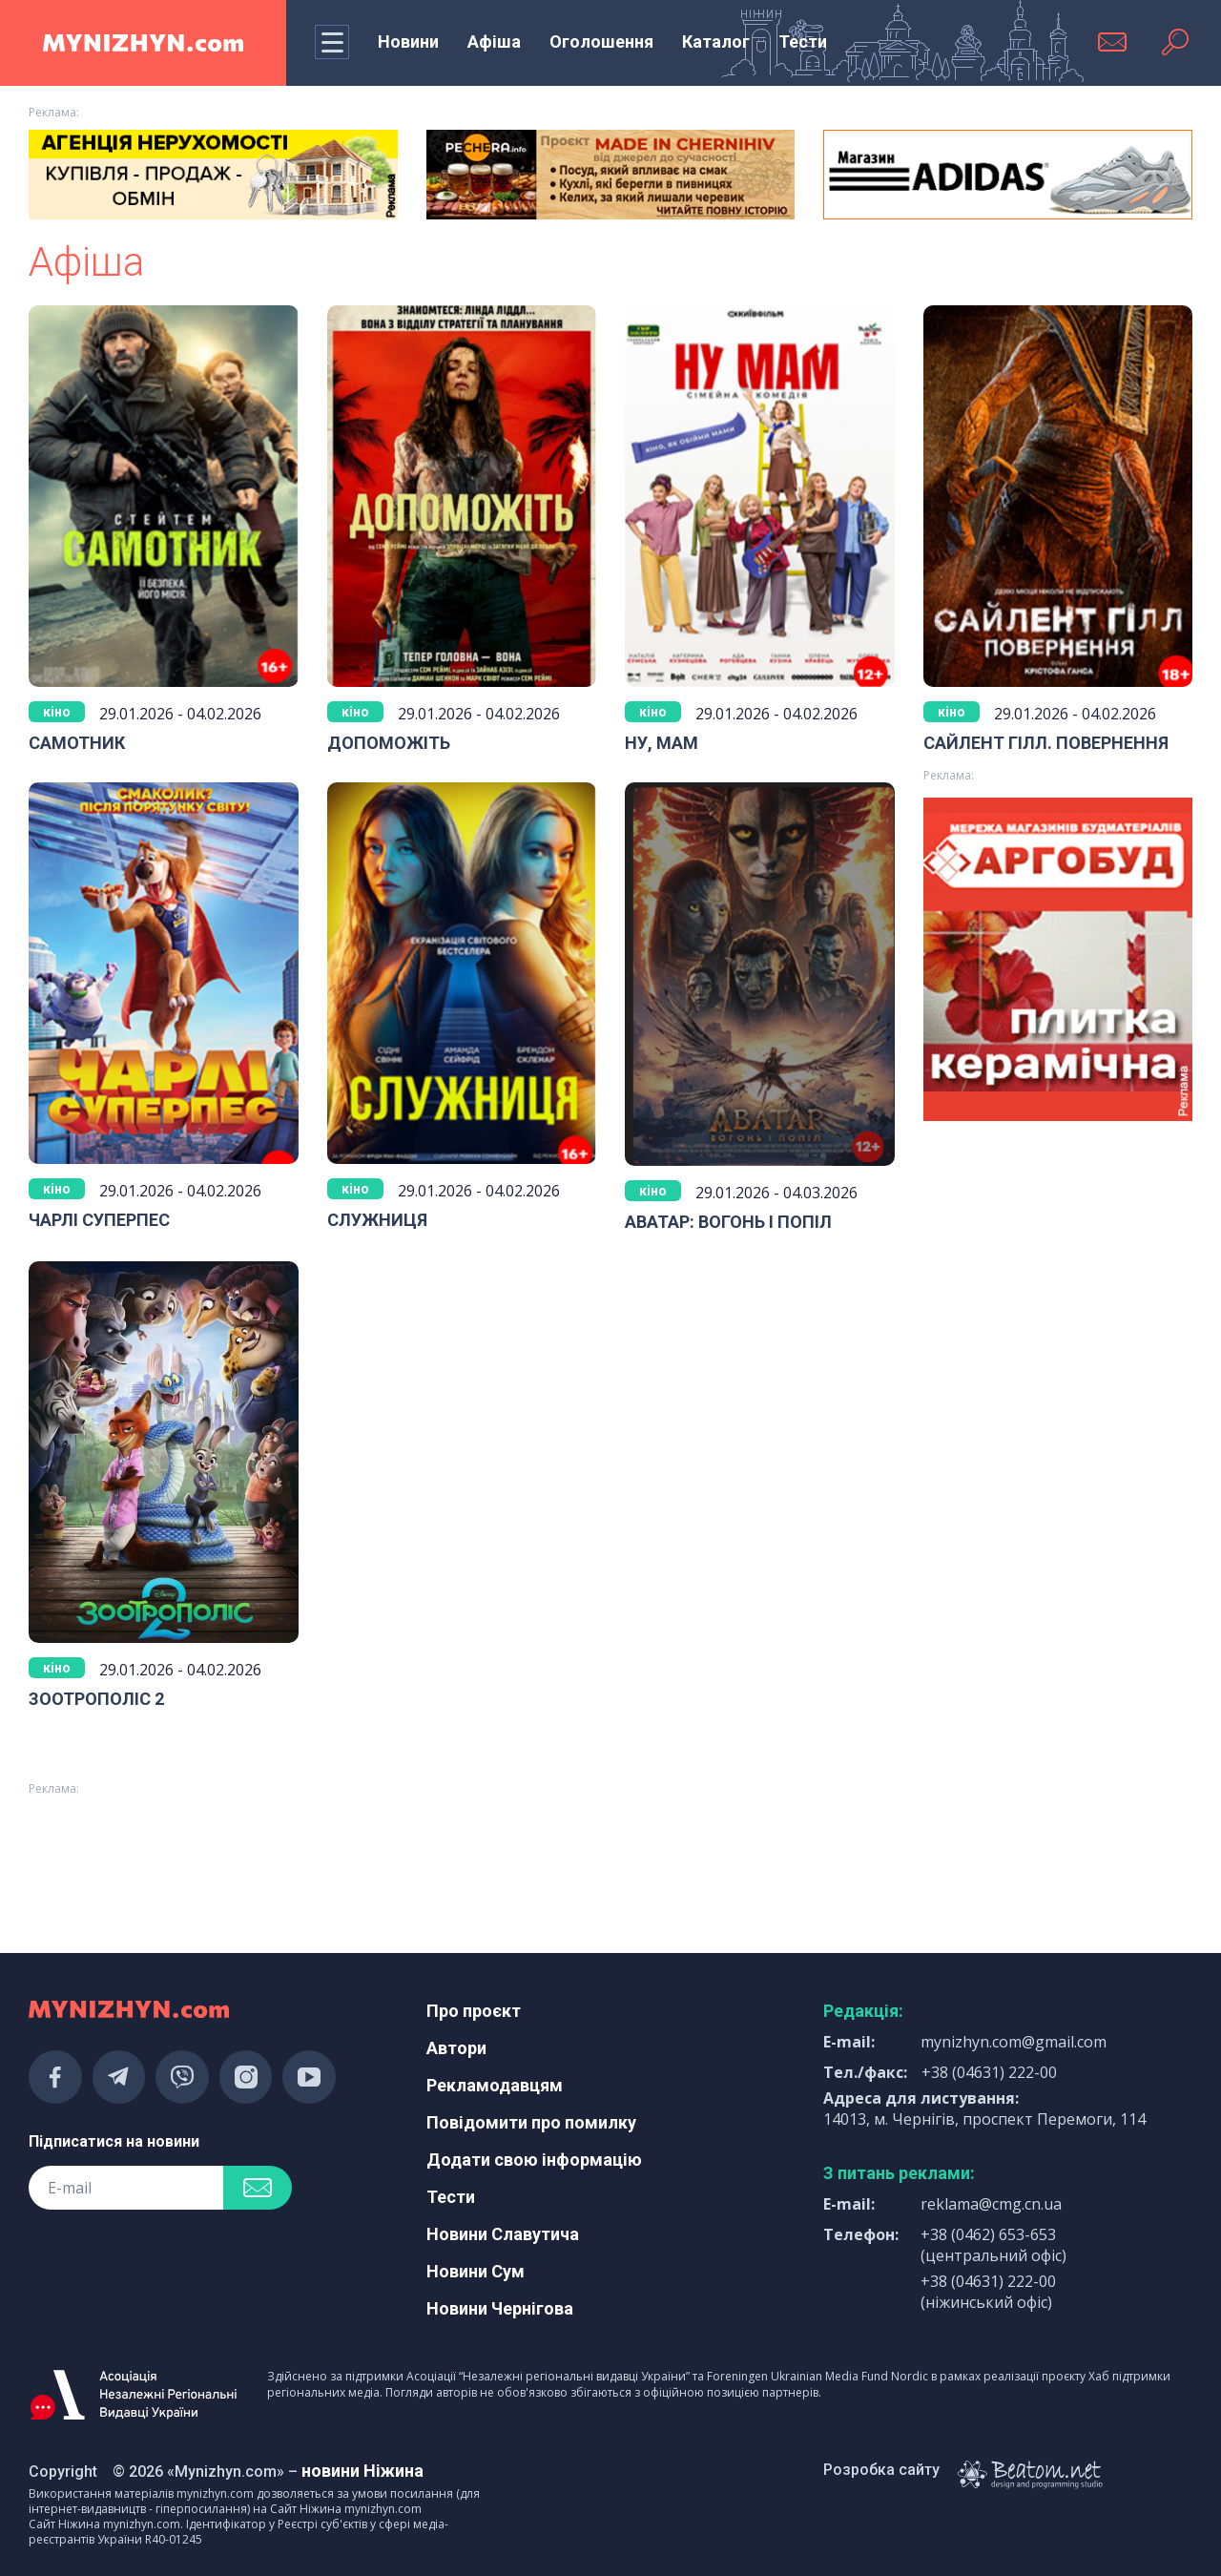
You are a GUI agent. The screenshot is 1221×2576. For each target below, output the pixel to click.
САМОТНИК (77, 743)
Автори (456, 2048)
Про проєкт (473, 2011)
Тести (802, 41)
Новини (408, 41)
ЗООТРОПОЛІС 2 (96, 1699)
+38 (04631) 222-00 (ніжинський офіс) (988, 2292)
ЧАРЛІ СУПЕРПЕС (99, 1220)
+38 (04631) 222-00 (989, 2072)
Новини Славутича (502, 2234)
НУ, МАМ (661, 743)
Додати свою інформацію (534, 2160)
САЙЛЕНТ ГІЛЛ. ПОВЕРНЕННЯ (1046, 743)
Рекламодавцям (494, 2085)
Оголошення (601, 41)
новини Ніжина (362, 2471)
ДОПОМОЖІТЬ (388, 743)
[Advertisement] (611, 1853)
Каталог (716, 41)
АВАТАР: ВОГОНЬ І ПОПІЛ (728, 1222)
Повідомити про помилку (531, 2122)
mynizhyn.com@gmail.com (1014, 2041)
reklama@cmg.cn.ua (991, 2203)
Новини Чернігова (499, 2308)
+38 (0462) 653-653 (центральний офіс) (993, 2245)
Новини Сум (475, 2271)
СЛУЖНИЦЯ (377, 1220)
